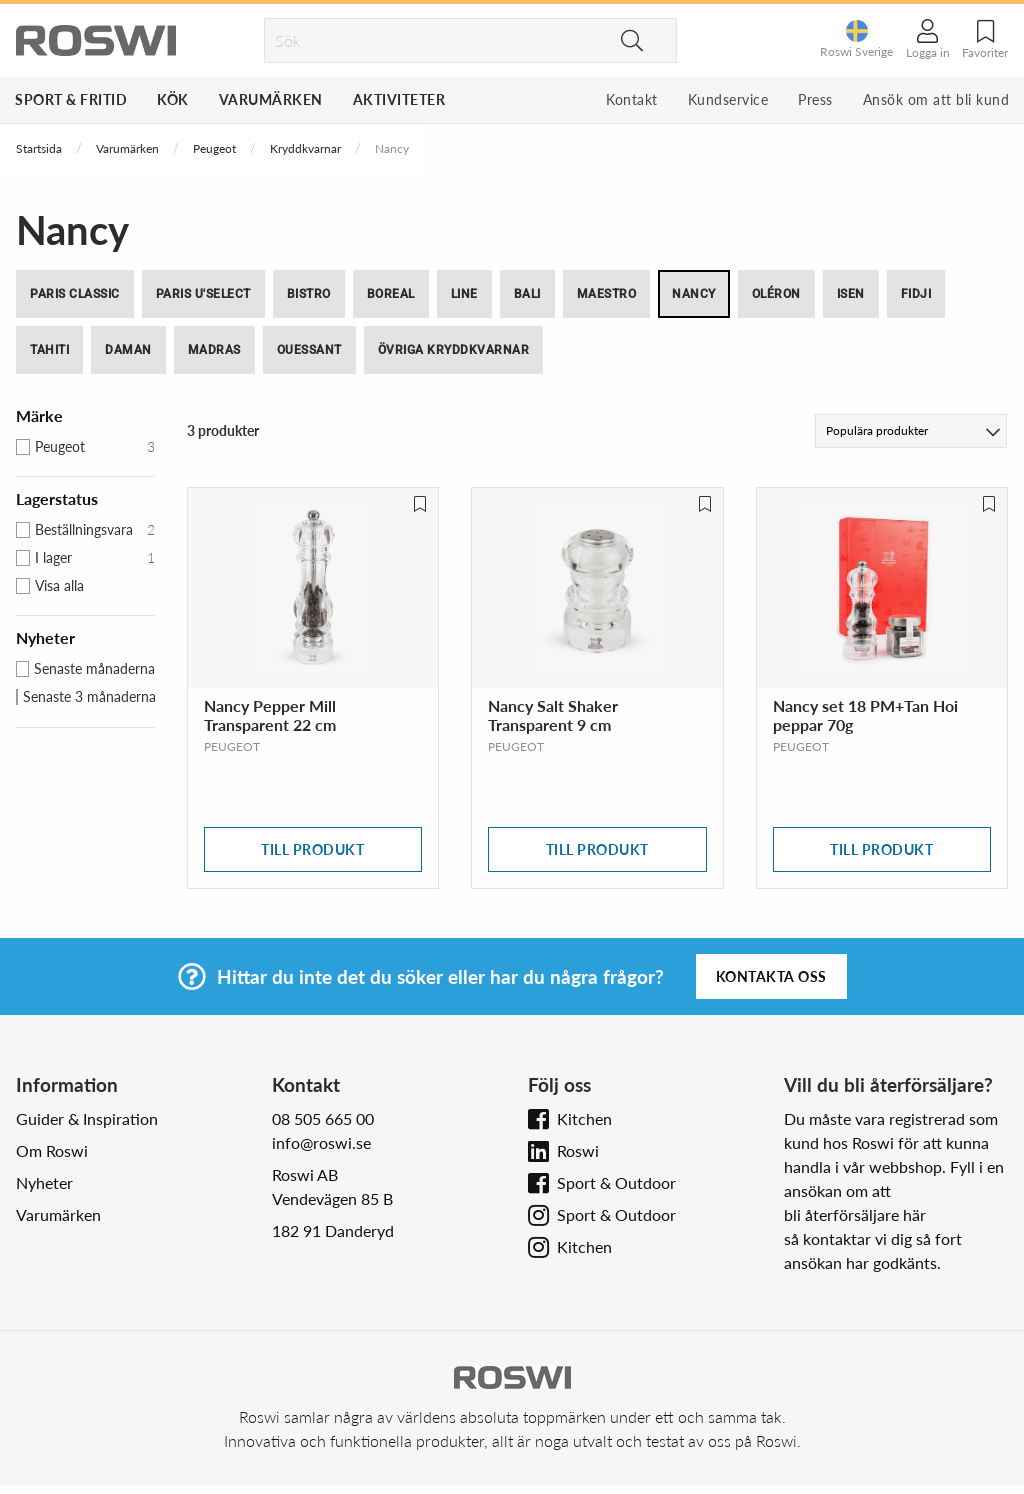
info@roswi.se (321, 1142)
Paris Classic (75, 294)
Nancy (694, 294)
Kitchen (584, 1118)
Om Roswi (52, 1150)
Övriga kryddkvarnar (454, 350)
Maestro (607, 294)
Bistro (309, 294)
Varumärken (271, 99)
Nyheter (44, 1182)
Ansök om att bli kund (936, 99)
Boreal (391, 294)
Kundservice (728, 99)
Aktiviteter (399, 99)
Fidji (916, 294)
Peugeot (214, 148)
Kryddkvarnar (305, 148)
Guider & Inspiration (87, 1118)
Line (464, 294)
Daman (128, 350)
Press (815, 99)
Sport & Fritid (71, 99)
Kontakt (632, 99)
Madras (214, 350)
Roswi (578, 1150)
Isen (851, 294)
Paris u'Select (203, 294)
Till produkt (312, 849)
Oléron (776, 294)
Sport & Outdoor (616, 1182)
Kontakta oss (771, 976)
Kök (173, 99)
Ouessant (309, 350)
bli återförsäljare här (855, 1214)
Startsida (39, 148)
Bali (527, 294)
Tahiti (49, 350)
